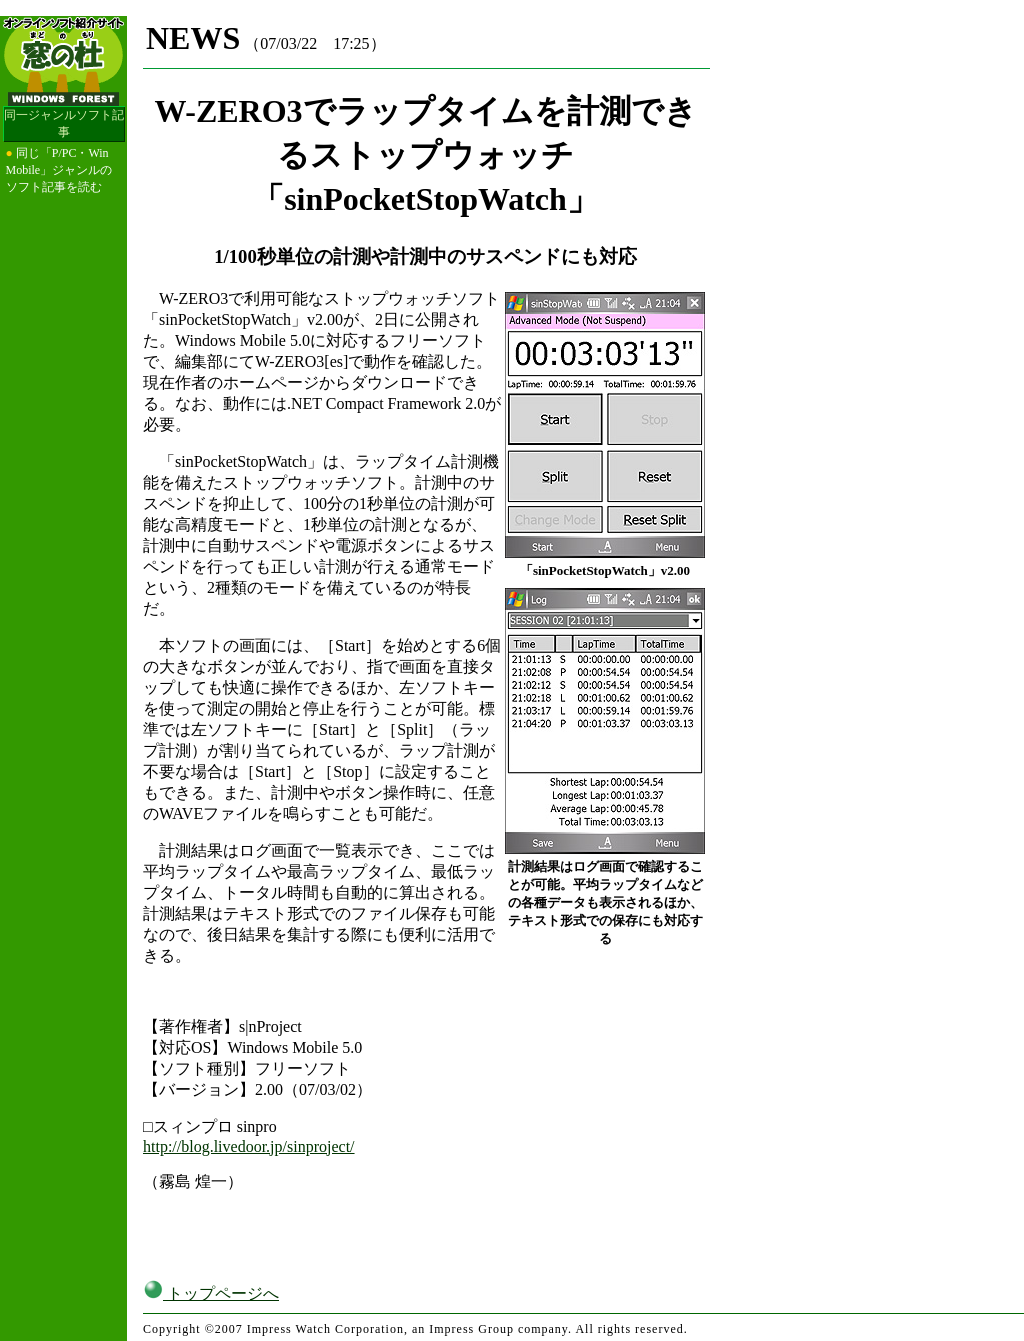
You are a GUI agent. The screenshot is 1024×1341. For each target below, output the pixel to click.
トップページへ (211, 1293)
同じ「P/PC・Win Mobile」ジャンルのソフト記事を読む (59, 170)
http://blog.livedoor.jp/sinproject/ (249, 1146)
